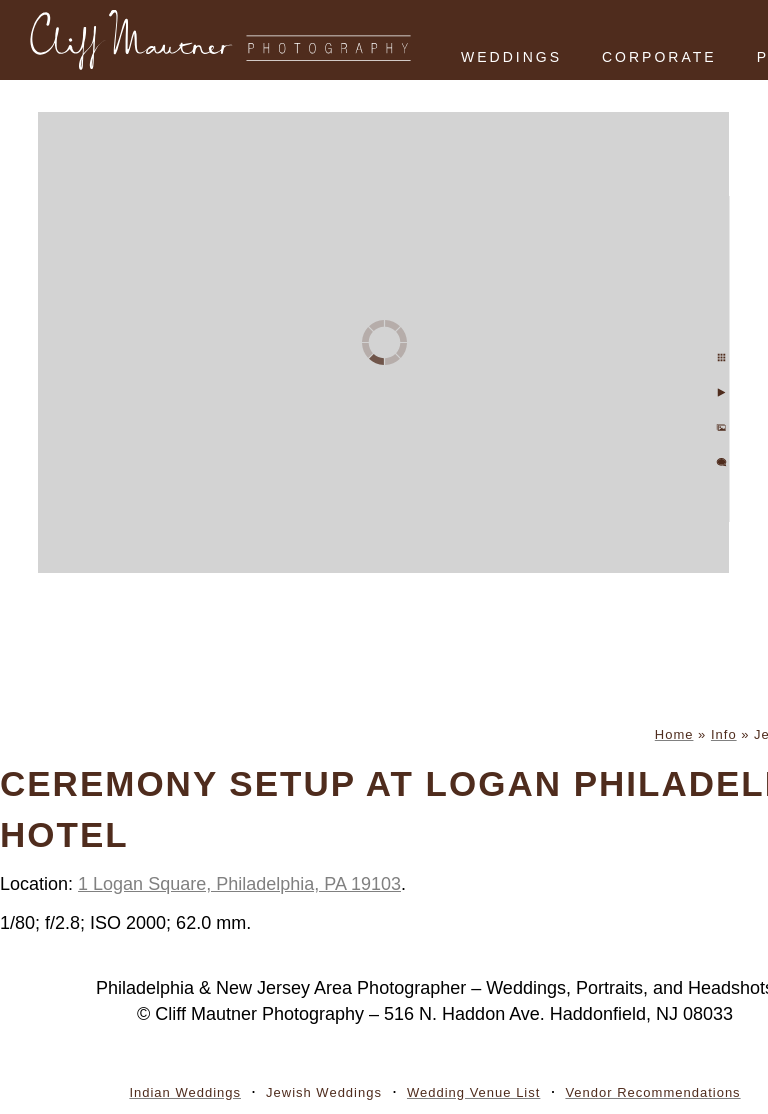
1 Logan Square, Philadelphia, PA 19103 (239, 884)
